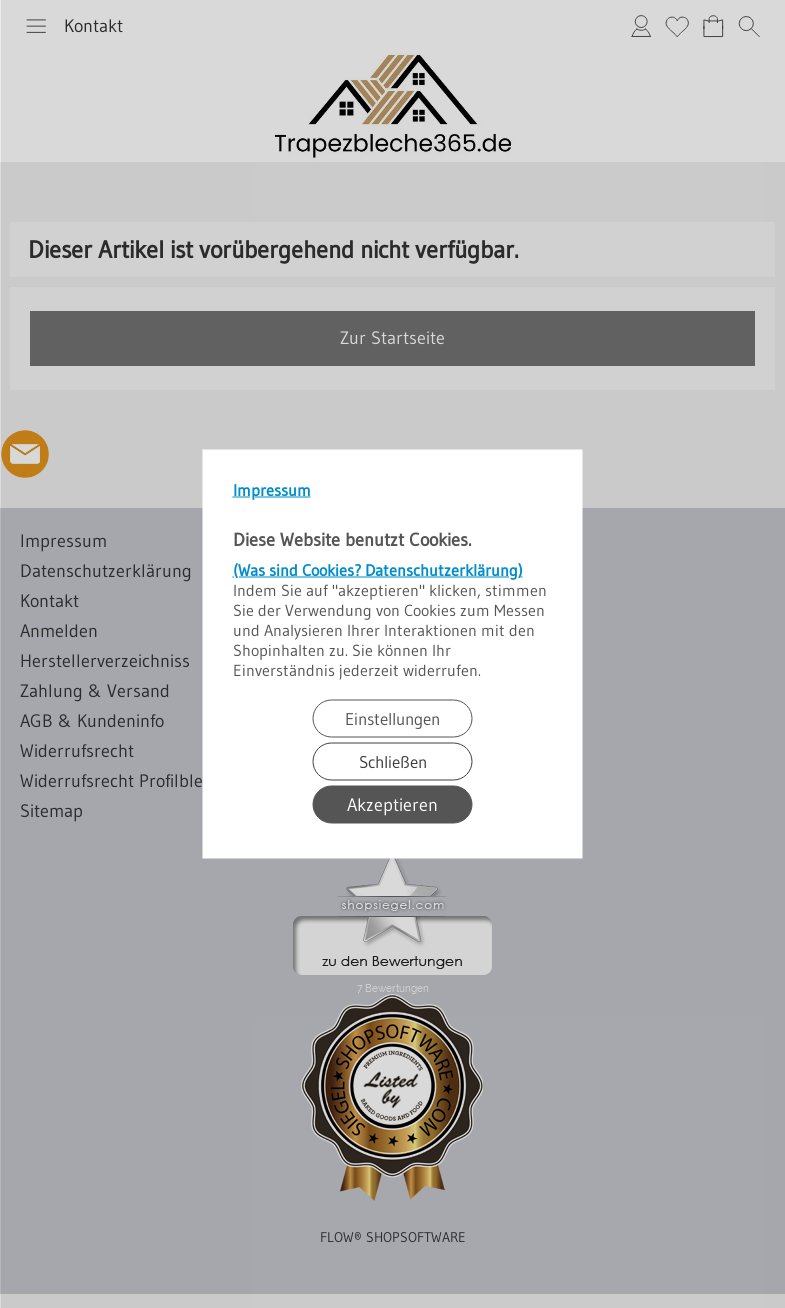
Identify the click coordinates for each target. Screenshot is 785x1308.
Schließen (393, 761)
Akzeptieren (392, 805)
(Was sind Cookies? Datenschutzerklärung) (378, 570)
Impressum (272, 490)
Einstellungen (392, 718)
